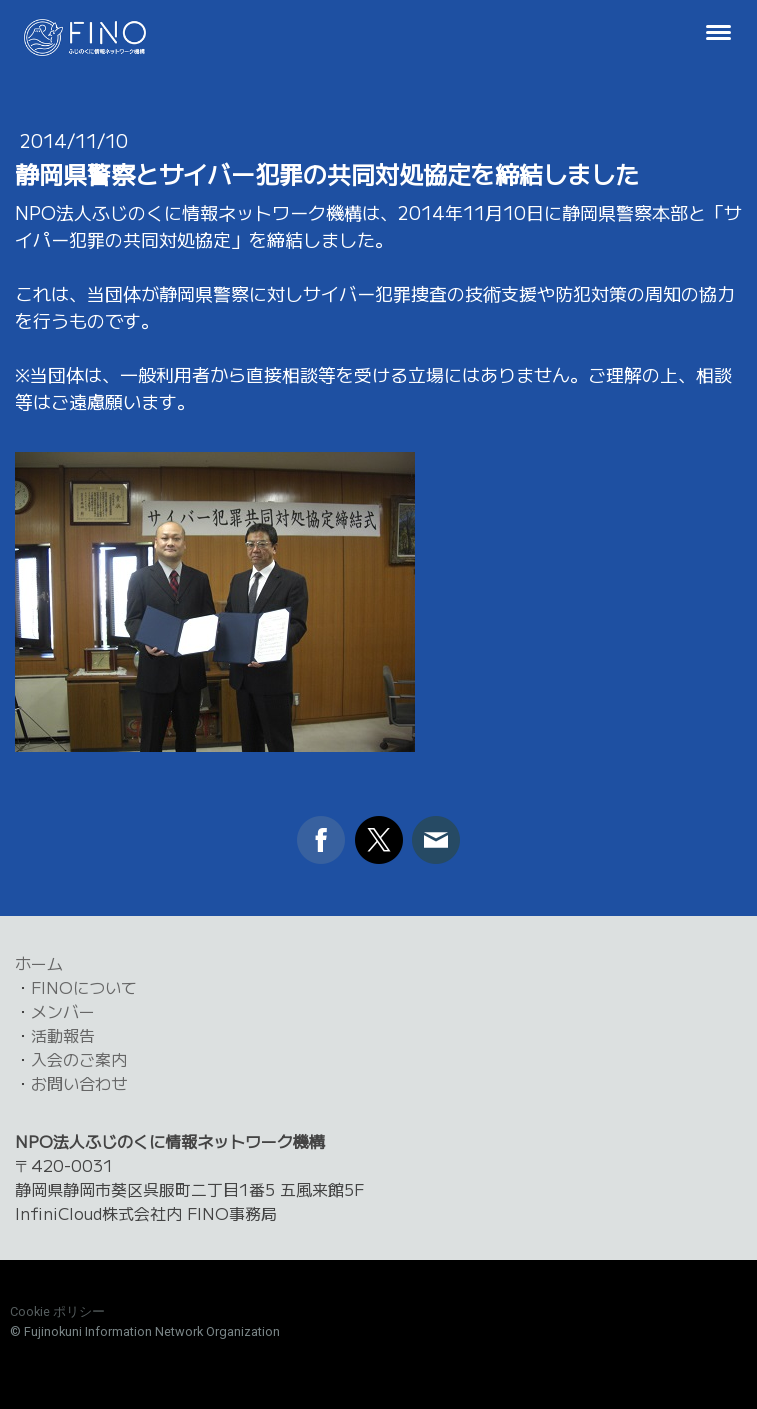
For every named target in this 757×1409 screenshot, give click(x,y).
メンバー (63, 1011)
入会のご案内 (79, 1059)
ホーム (39, 963)
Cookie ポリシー (57, 1311)
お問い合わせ (79, 1083)
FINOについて (84, 987)
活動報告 (63, 1035)
